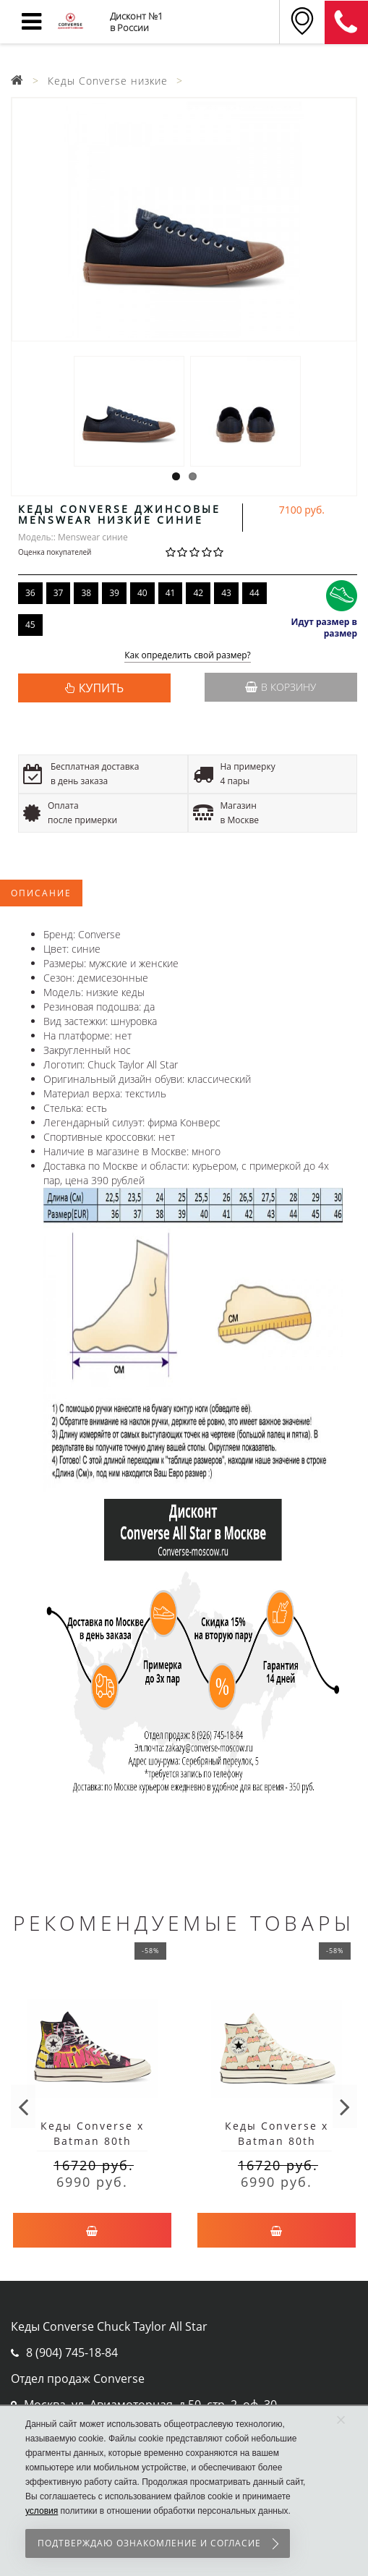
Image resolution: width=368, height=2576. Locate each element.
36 (30, 593)
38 (86, 593)
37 (59, 593)
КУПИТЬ (101, 688)
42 (198, 593)
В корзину (280, 687)
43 (226, 593)
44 (254, 593)
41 (171, 593)
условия (41, 2511)
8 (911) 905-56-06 (346, 22)
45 (30, 625)
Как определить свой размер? (187, 655)
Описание (41, 893)
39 (114, 593)
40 (142, 593)
